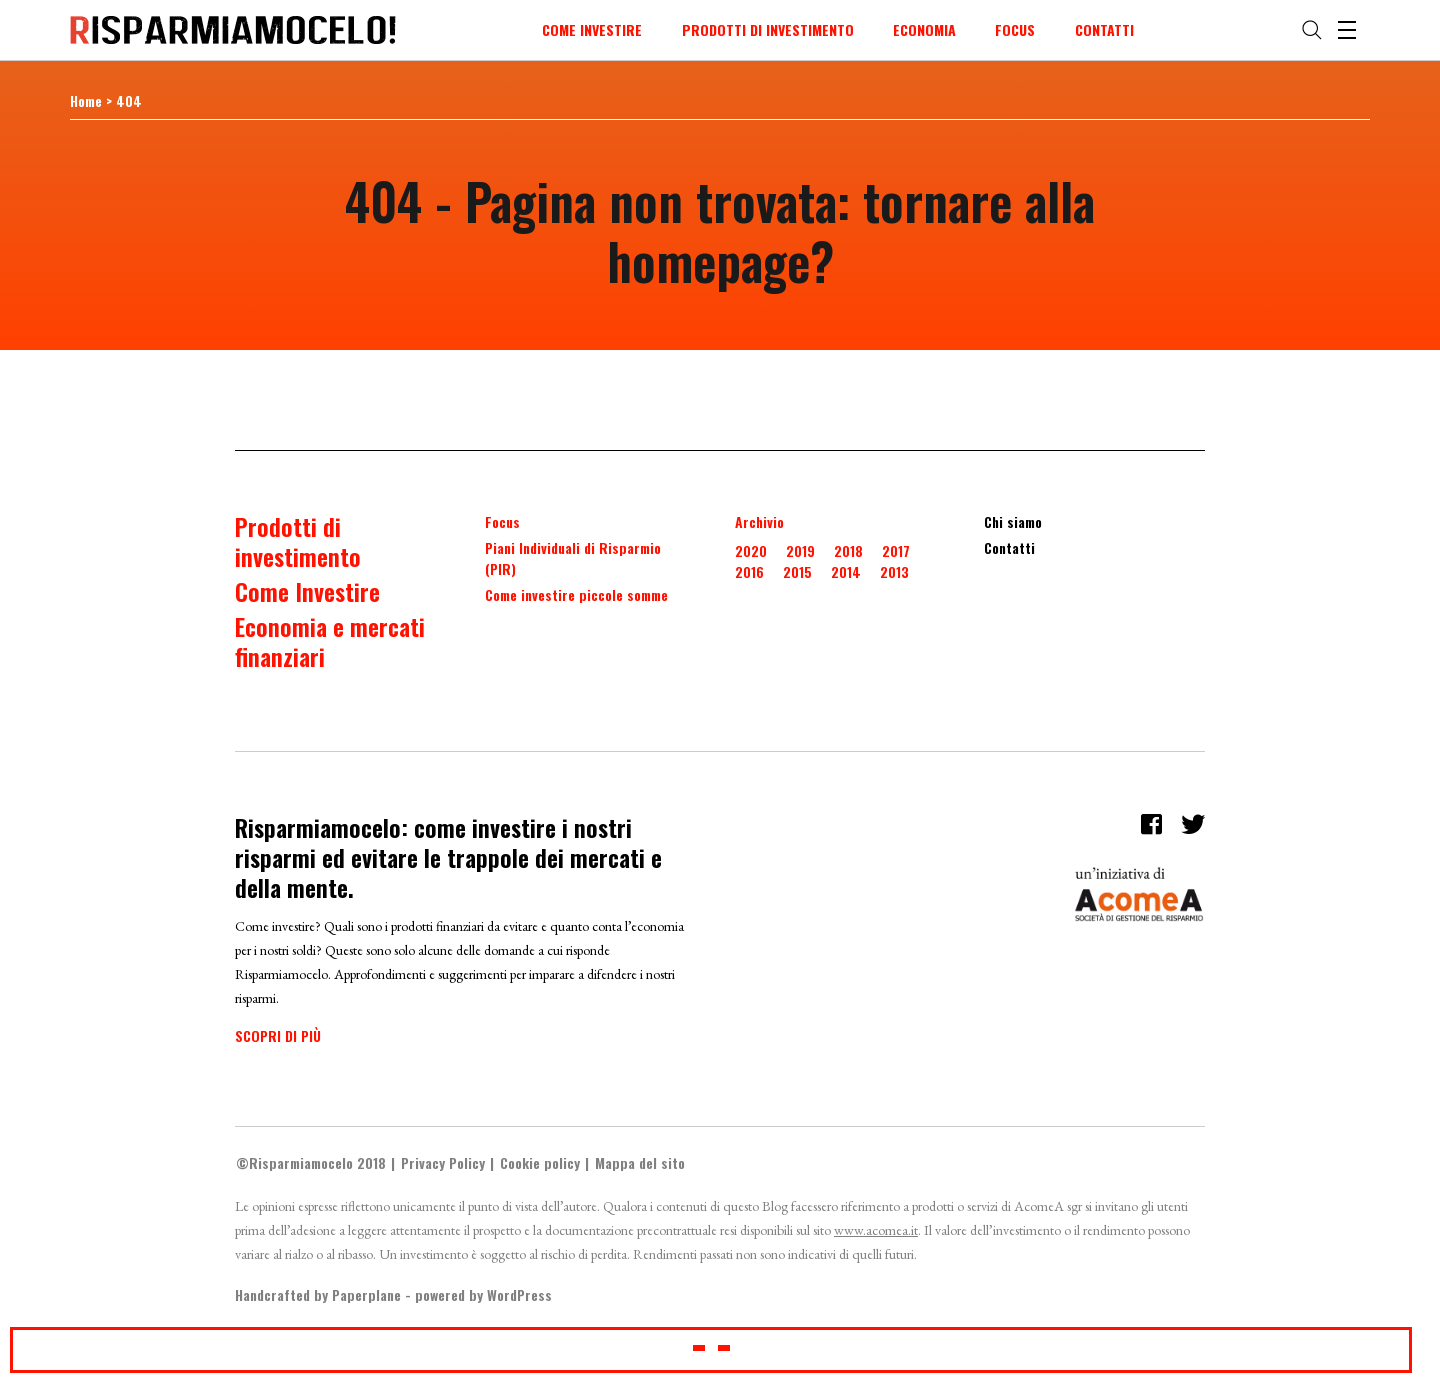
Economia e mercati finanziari (330, 641)
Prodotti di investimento (768, 29)
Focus (1015, 29)
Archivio (759, 521)
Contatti (1104, 29)
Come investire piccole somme (576, 594)
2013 (894, 571)
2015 (797, 571)
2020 (751, 550)
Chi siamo (1013, 521)
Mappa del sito (640, 1162)
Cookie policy (540, 1162)
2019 (800, 550)
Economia (924, 29)
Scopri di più (278, 1035)
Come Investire (592, 29)
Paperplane (366, 1294)
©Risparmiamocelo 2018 (311, 1162)
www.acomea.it (876, 1230)
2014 (846, 571)
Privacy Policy (443, 1162)
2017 (896, 550)
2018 (848, 550)
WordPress (519, 1294)
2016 (749, 571)
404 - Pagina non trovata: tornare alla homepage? (720, 230)
